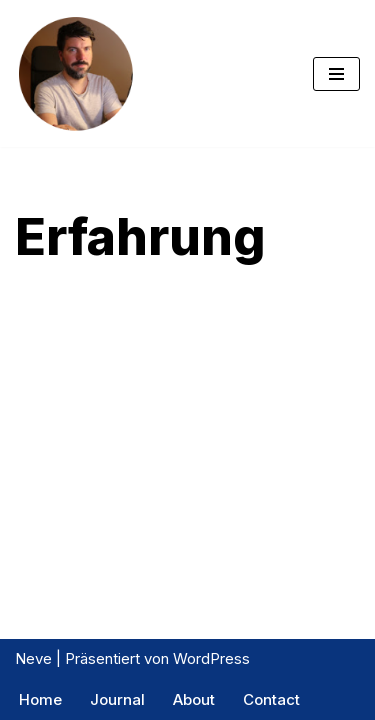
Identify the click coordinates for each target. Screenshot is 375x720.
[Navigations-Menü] (336, 74)
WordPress (211, 658)
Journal (117, 699)
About (194, 699)
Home (40, 699)
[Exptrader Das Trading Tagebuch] (75, 73)
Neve (33, 658)
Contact (271, 699)
